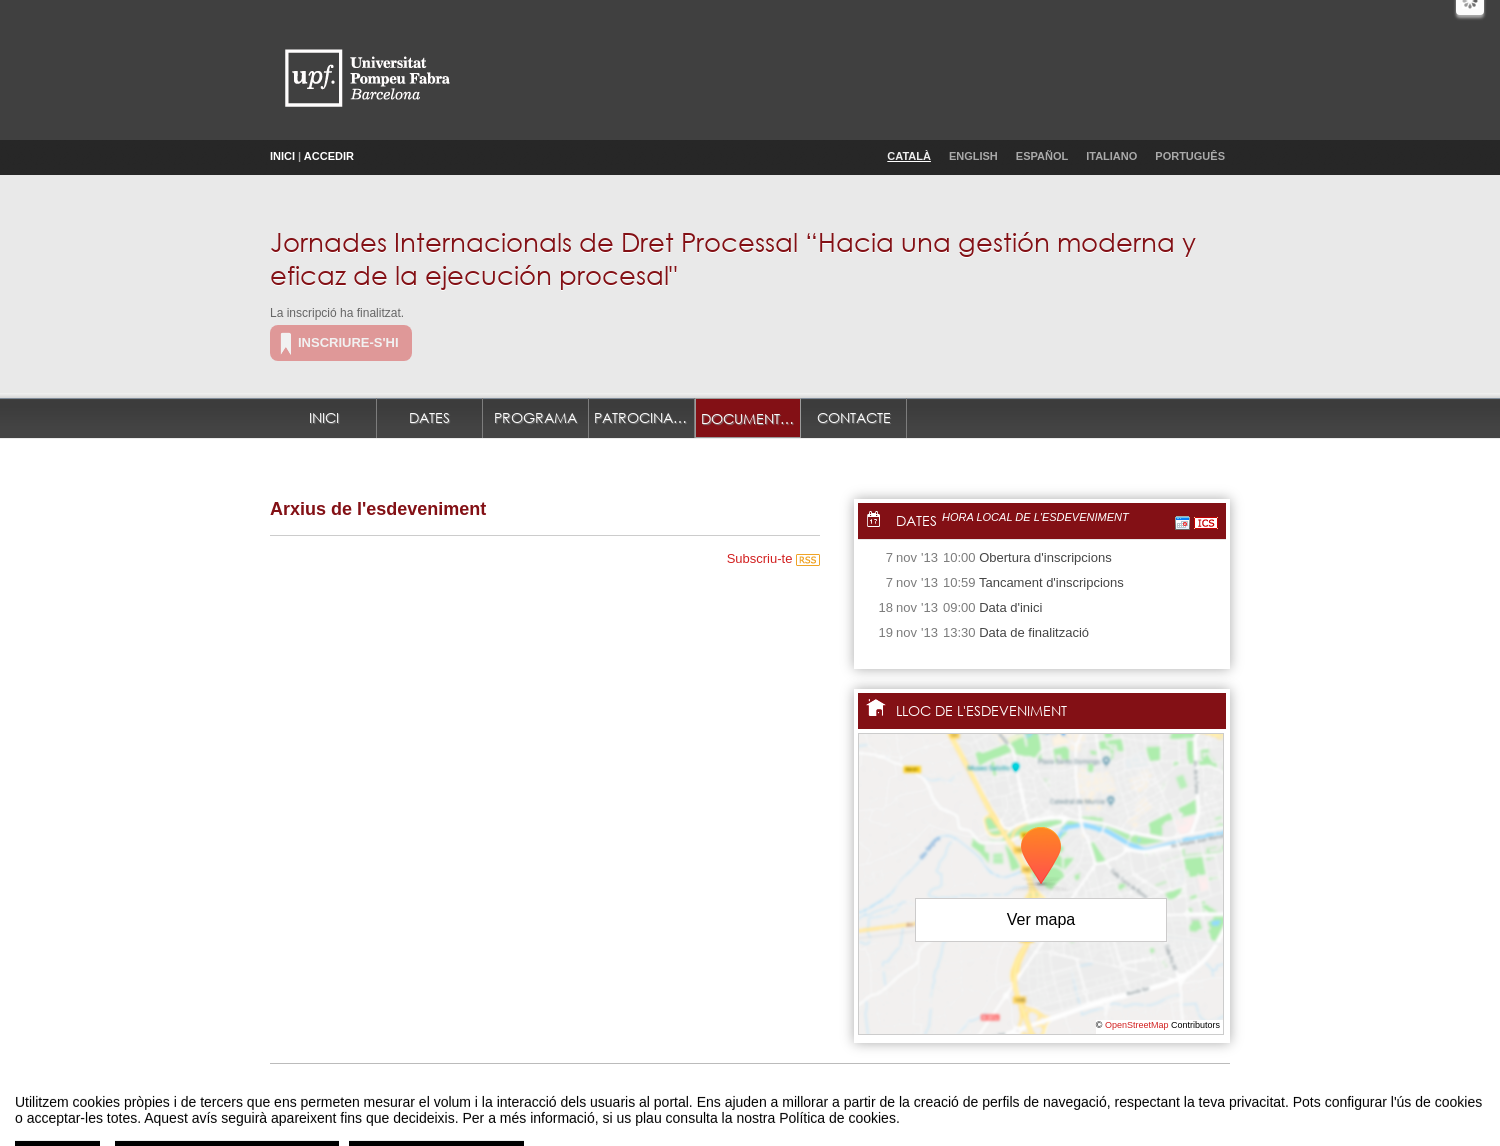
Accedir (329, 156)
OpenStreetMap (1137, 1025)
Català (909, 156)
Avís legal (543, 1109)
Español (1042, 156)
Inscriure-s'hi (348, 342)
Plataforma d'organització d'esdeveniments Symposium (758, 1109)
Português (1190, 156)
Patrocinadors (644, 417)
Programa (535, 417)
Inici (282, 156)
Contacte (854, 417)
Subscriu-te (773, 558)
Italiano (1111, 156)
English (973, 156)
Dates (429, 417)
